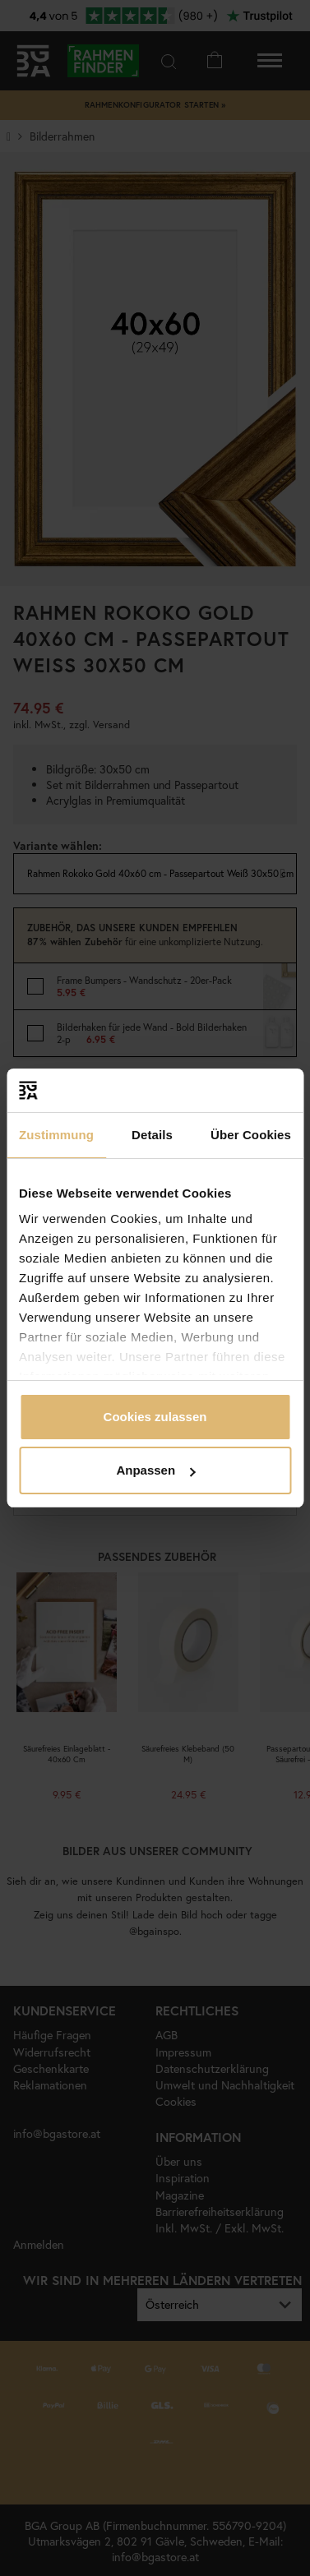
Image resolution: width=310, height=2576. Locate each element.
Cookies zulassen (155, 1417)
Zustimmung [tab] (56, 1135)
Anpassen (155, 1470)
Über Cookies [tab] (251, 1135)
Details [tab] (152, 1135)
